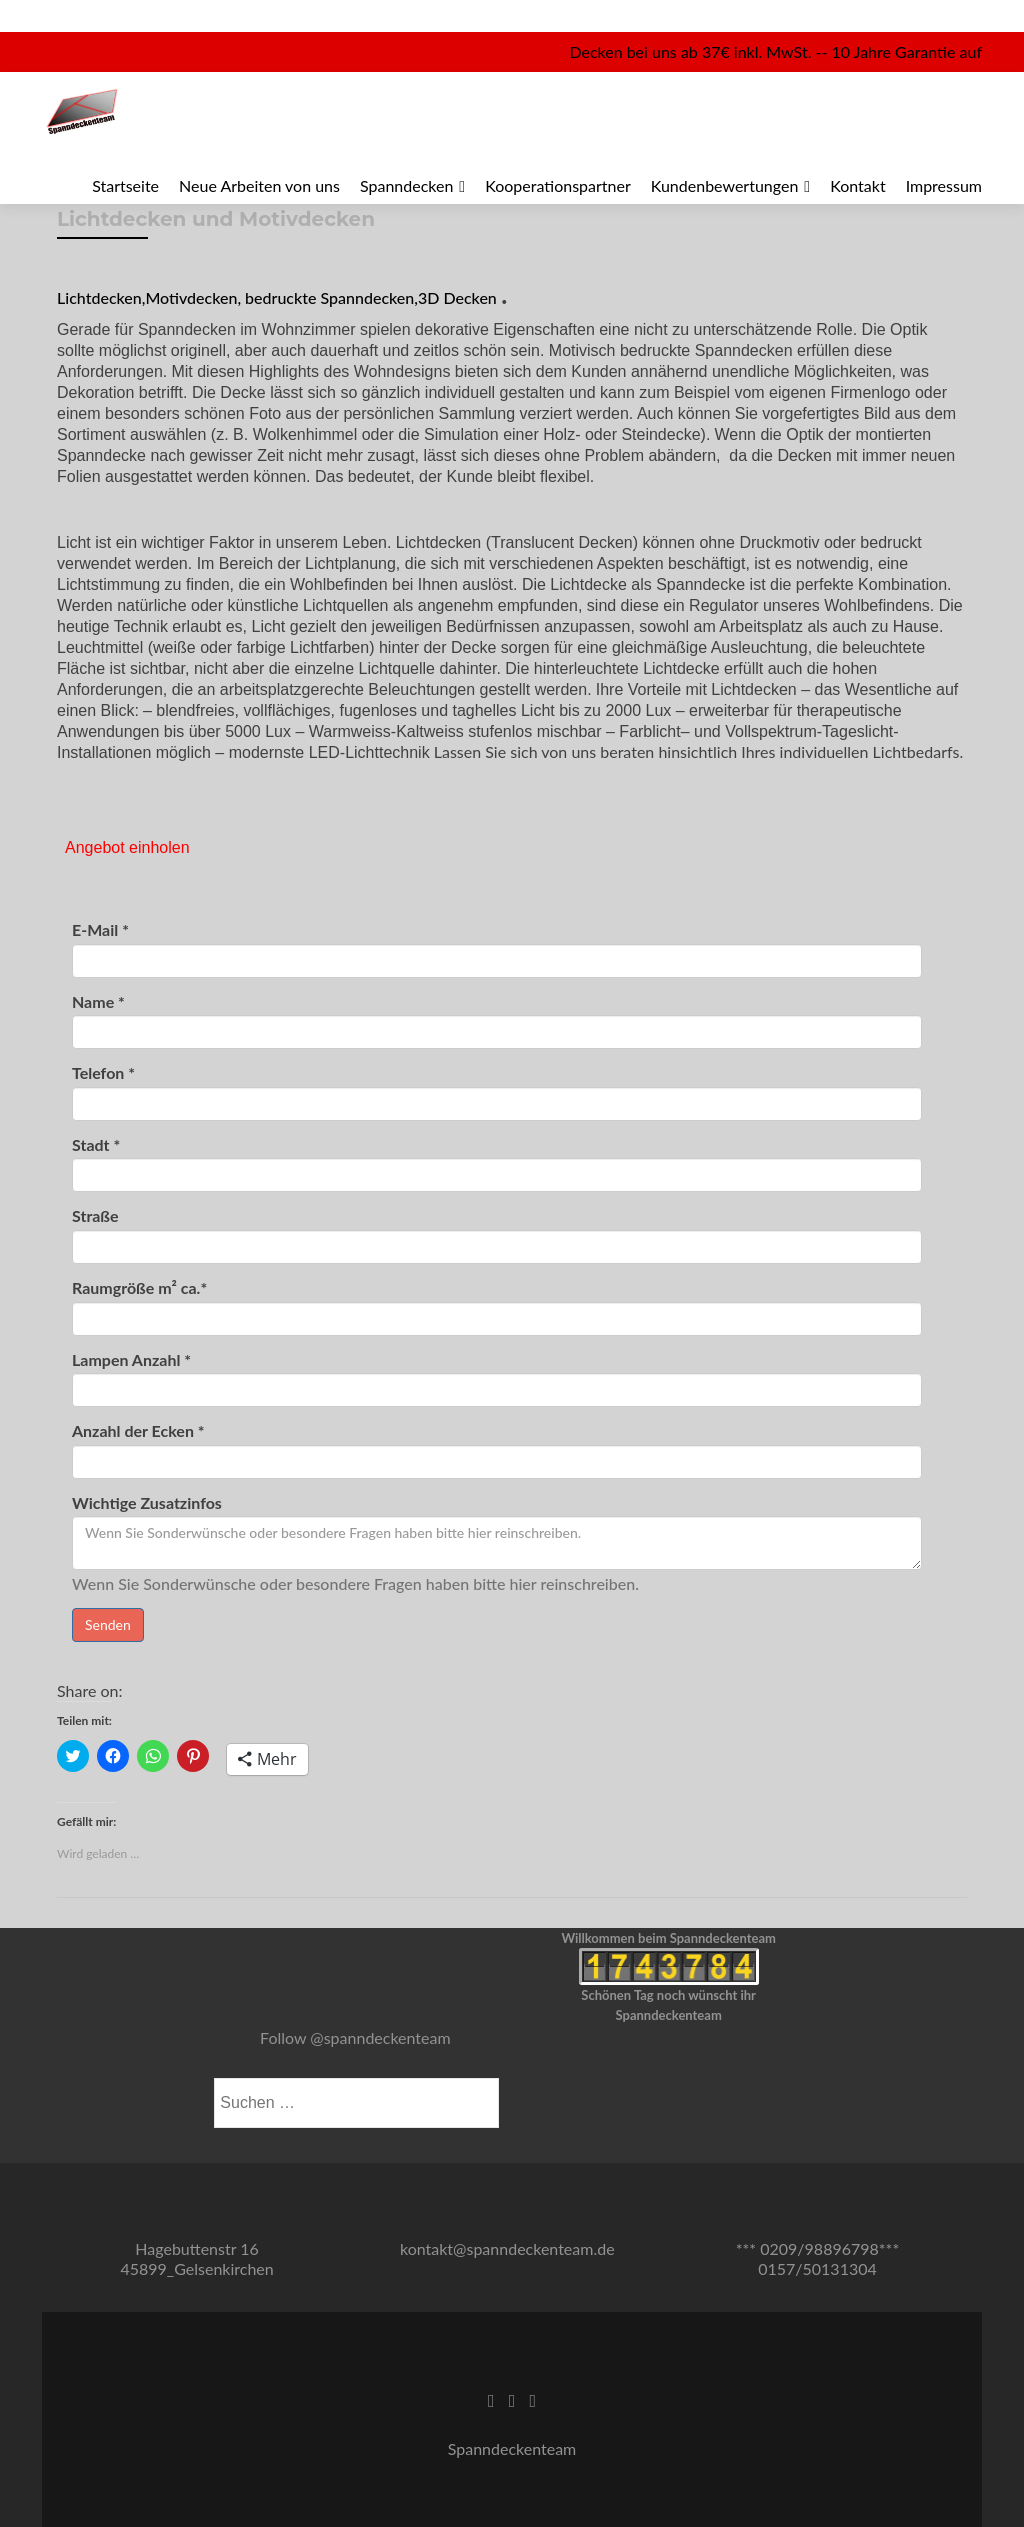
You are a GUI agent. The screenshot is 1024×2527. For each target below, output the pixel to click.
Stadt (96, 1145)
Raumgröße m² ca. (139, 1288)
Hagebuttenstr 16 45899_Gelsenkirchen (196, 2258)
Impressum (944, 185)
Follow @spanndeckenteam (355, 2037)
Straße (95, 1216)
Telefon (103, 1073)
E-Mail (100, 930)
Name (98, 1002)
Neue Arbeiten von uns (259, 185)
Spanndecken (406, 185)
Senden (108, 1624)
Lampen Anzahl (131, 1360)
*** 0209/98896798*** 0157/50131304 (818, 2258)
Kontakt (857, 185)
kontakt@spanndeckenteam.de (507, 2248)
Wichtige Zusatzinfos (147, 1503)
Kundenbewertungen (725, 185)
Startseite (125, 185)
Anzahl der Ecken (138, 1431)
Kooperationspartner (558, 185)
